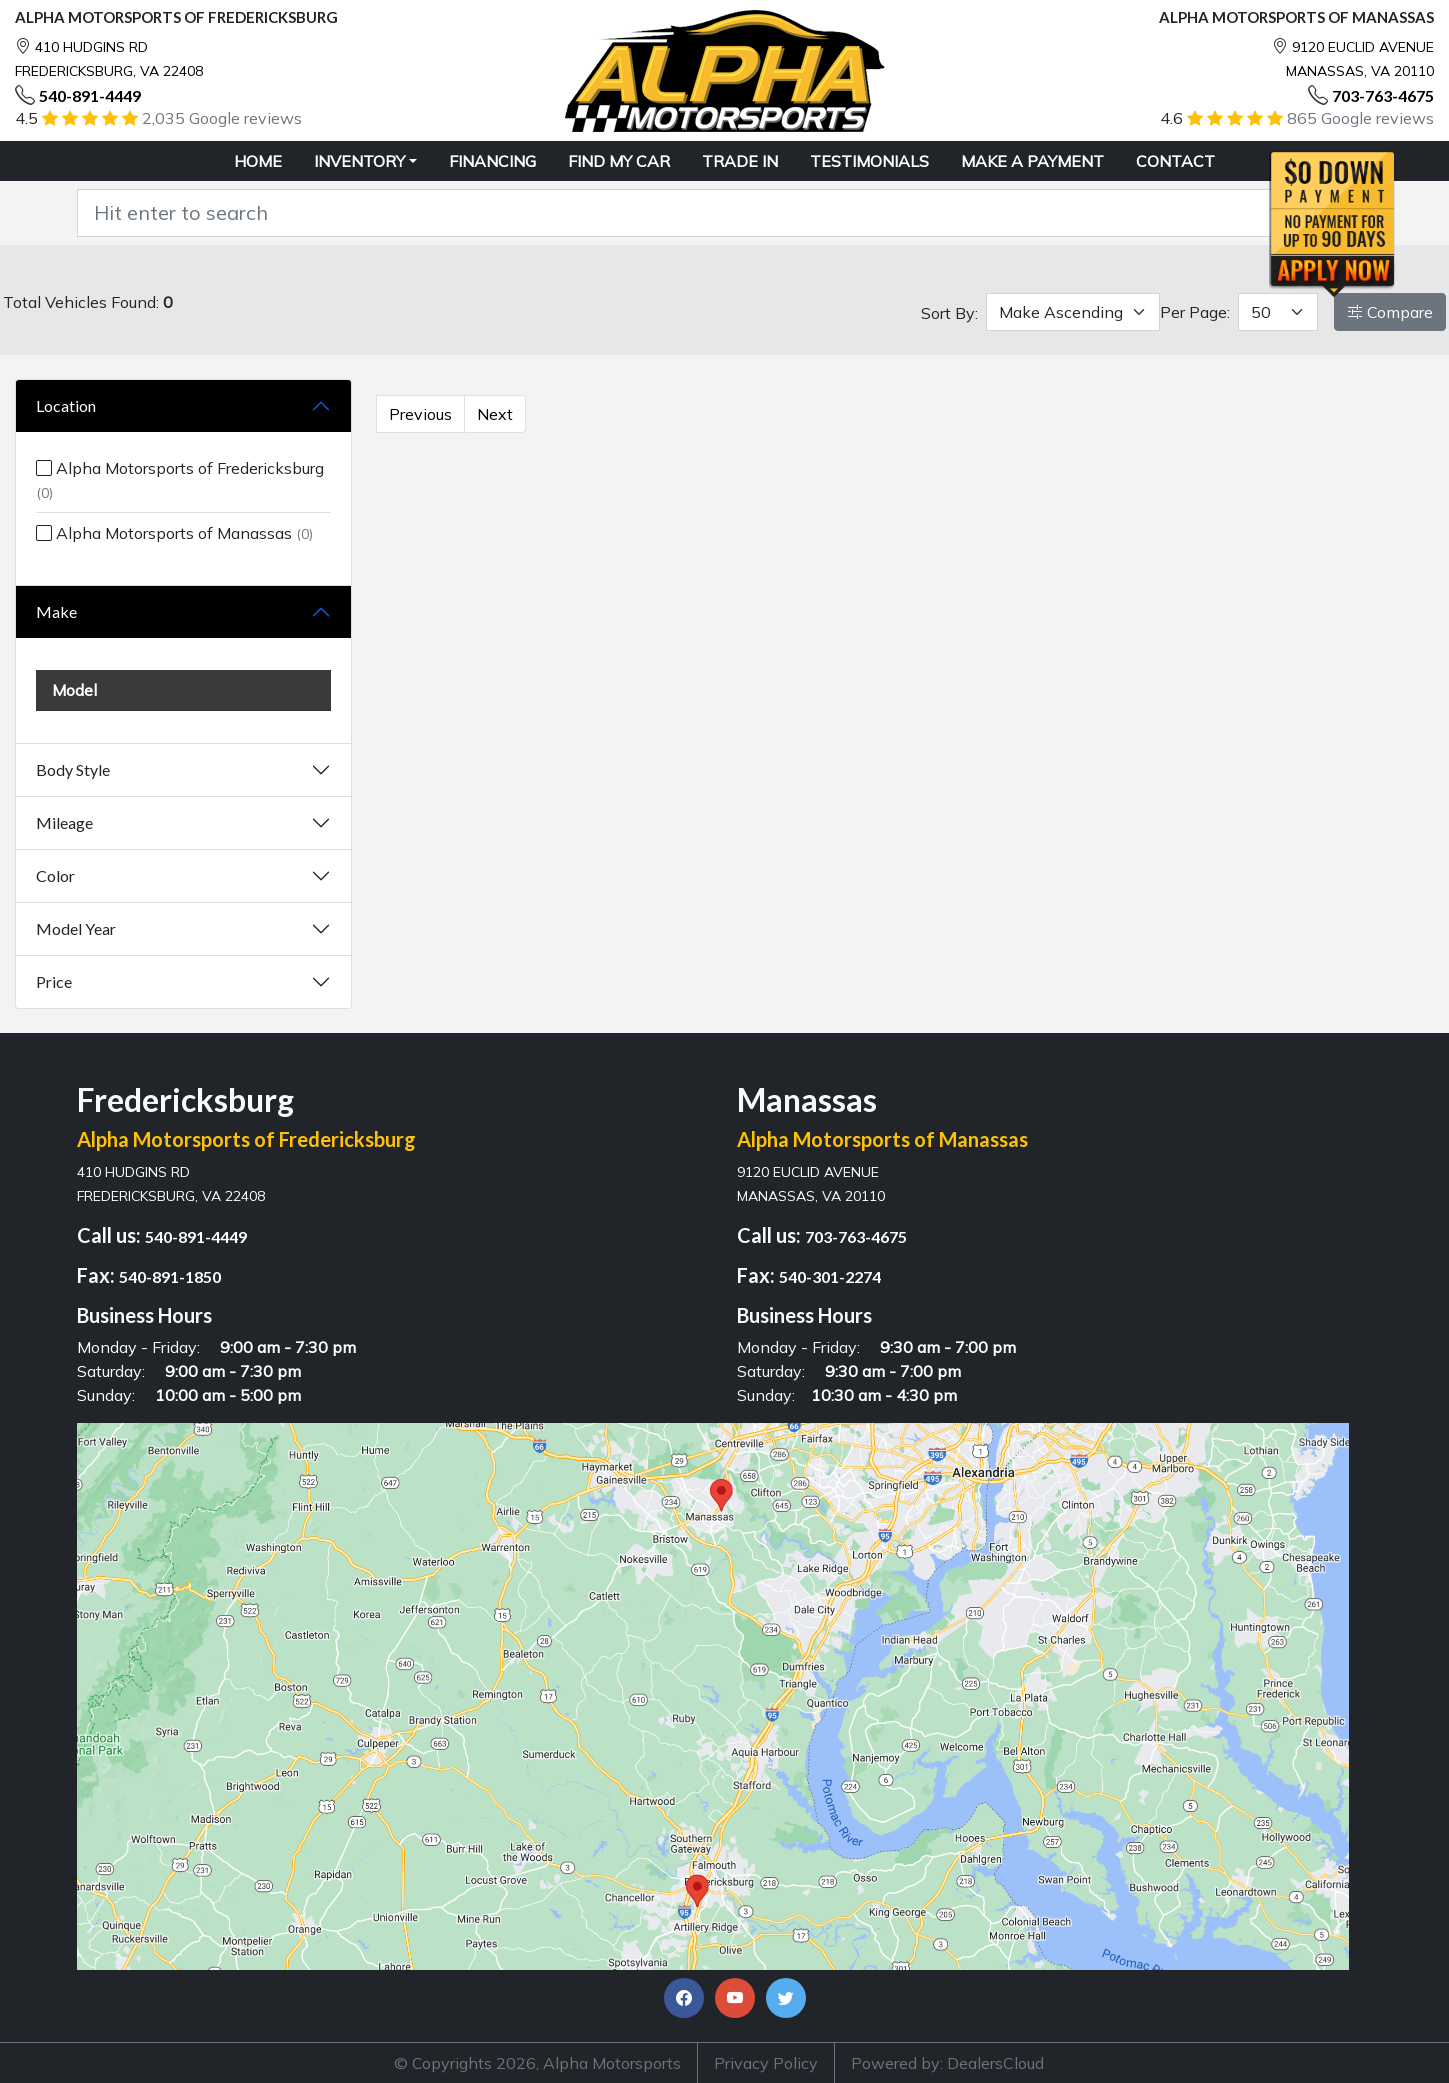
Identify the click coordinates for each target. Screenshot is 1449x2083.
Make (56, 611)
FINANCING (492, 161)
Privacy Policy (766, 2063)
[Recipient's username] (699, 213)
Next (495, 414)
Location (66, 405)
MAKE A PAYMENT (1032, 161)
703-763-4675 (1383, 95)
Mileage (64, 822)
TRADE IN (740, 161)
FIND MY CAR (619, 161)
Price (54, 981)
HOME (258, 161)
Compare (1390, 312)
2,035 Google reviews (222, 118)
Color (55, 875)
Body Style (73, 769)
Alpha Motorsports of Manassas (174, 533)
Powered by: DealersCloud (947, 2063)
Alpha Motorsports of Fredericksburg (180, 480)
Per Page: (1195, 312)
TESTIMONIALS (869, 161)
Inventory (359, 161)
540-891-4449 (90, 95)
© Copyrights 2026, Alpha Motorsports (537, 2063)
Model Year (76, 928)
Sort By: (949, 313)
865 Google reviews (1360, 118)
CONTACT (1175, 161)
